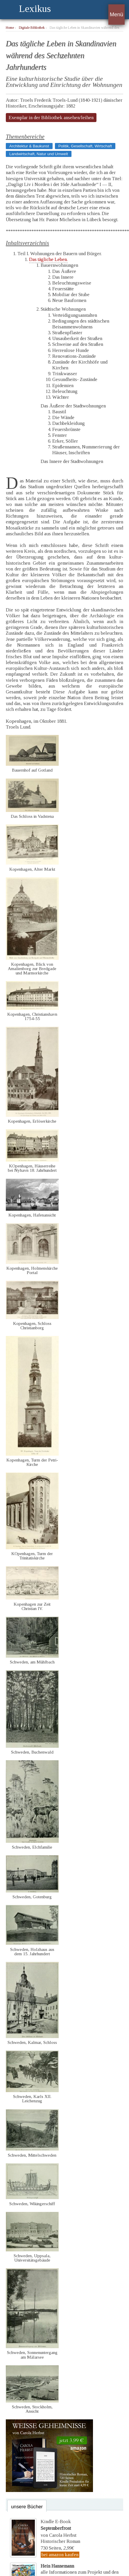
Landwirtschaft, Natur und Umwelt (38, 154)
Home (10, 28)
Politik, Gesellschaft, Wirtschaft (85, 146)
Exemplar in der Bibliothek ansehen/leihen (51, 117)
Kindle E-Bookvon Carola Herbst (58, 2528)
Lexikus (35, 8)
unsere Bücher (27, 2506)
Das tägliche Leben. (48, 259)
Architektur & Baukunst (29, 146)
